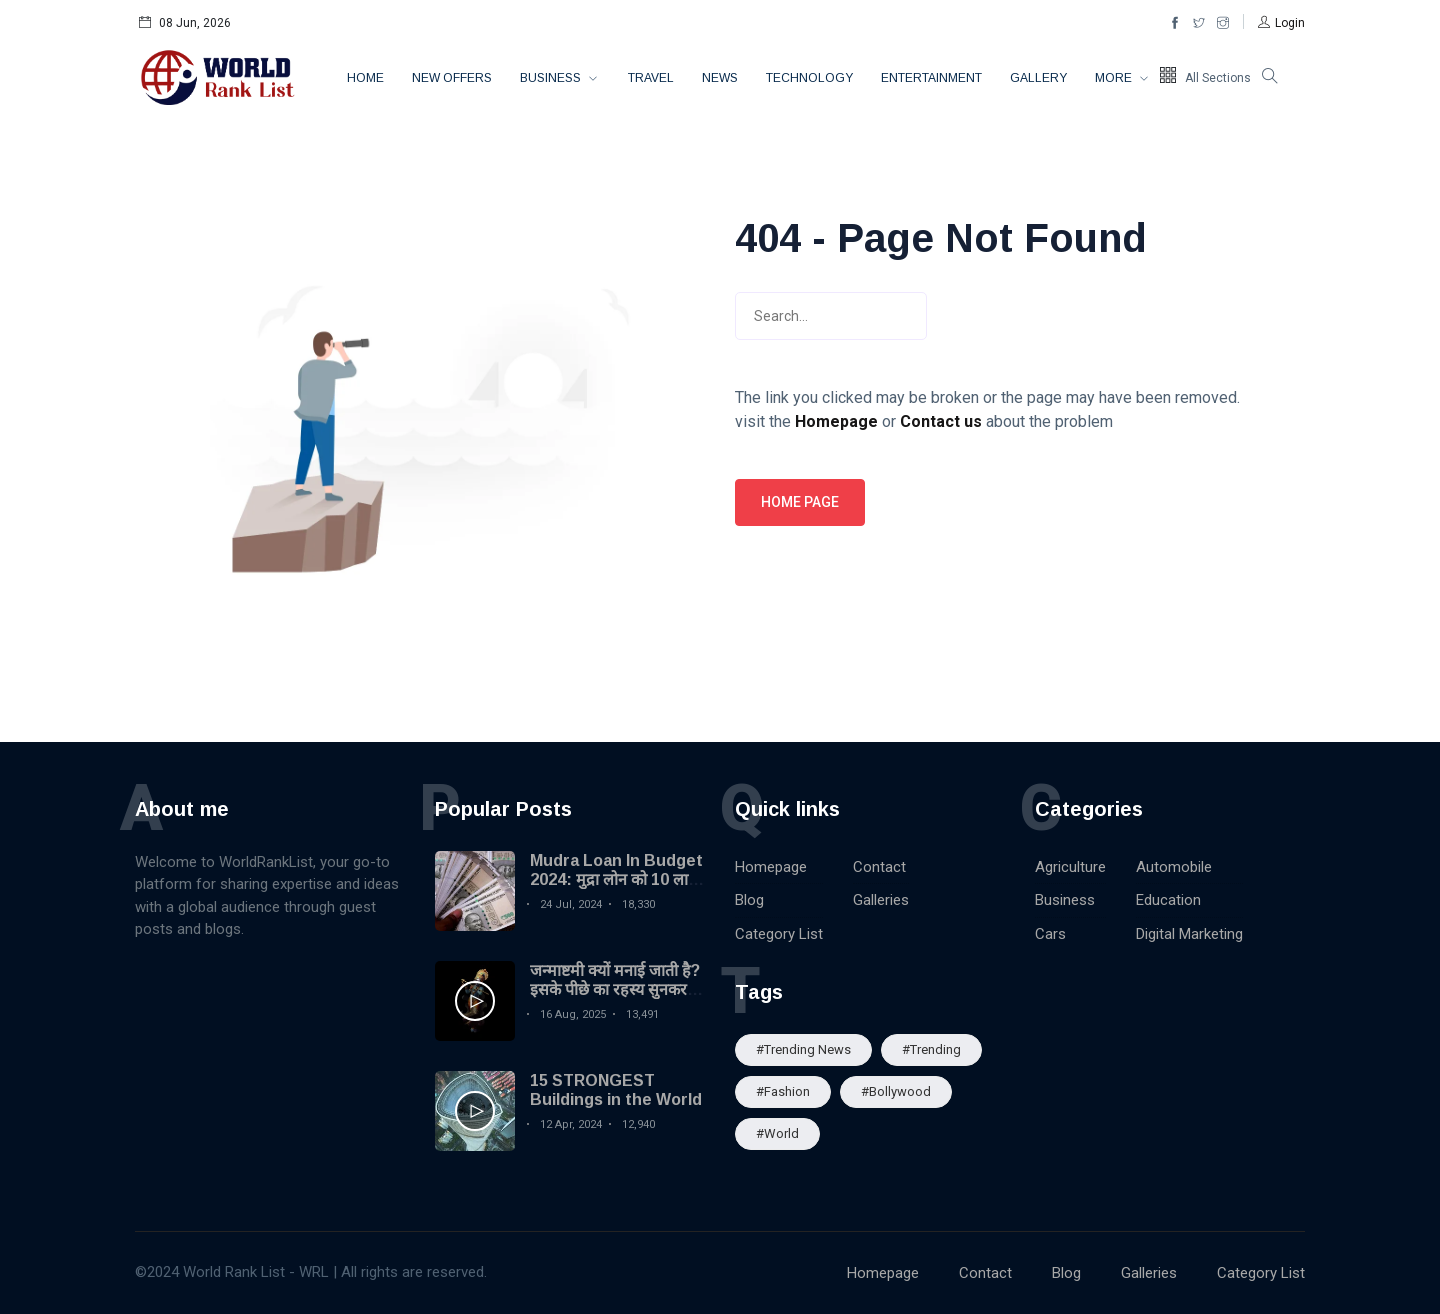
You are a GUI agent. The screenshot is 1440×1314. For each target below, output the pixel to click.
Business (552, 78)
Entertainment (931, 78)
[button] (1281, 23)
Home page (800, 502)
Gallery (1038, 78)
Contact (879, 867)
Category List (779, 934)
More (1115, 78)
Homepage (771, 867)
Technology (809, 78)
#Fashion (783, 1091)
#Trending (931, 1049)
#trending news (803, 1049)
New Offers (452, 78)
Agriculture (1070, 867)
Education (1168, 900)
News (720, 78)
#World (777, 1133)
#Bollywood (896, 1091)
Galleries (881, 900)
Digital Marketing (1189, 934)
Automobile (1174, 867)
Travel (651, 78)
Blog (749, 900)
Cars (1050, 934)
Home (365, 78)
